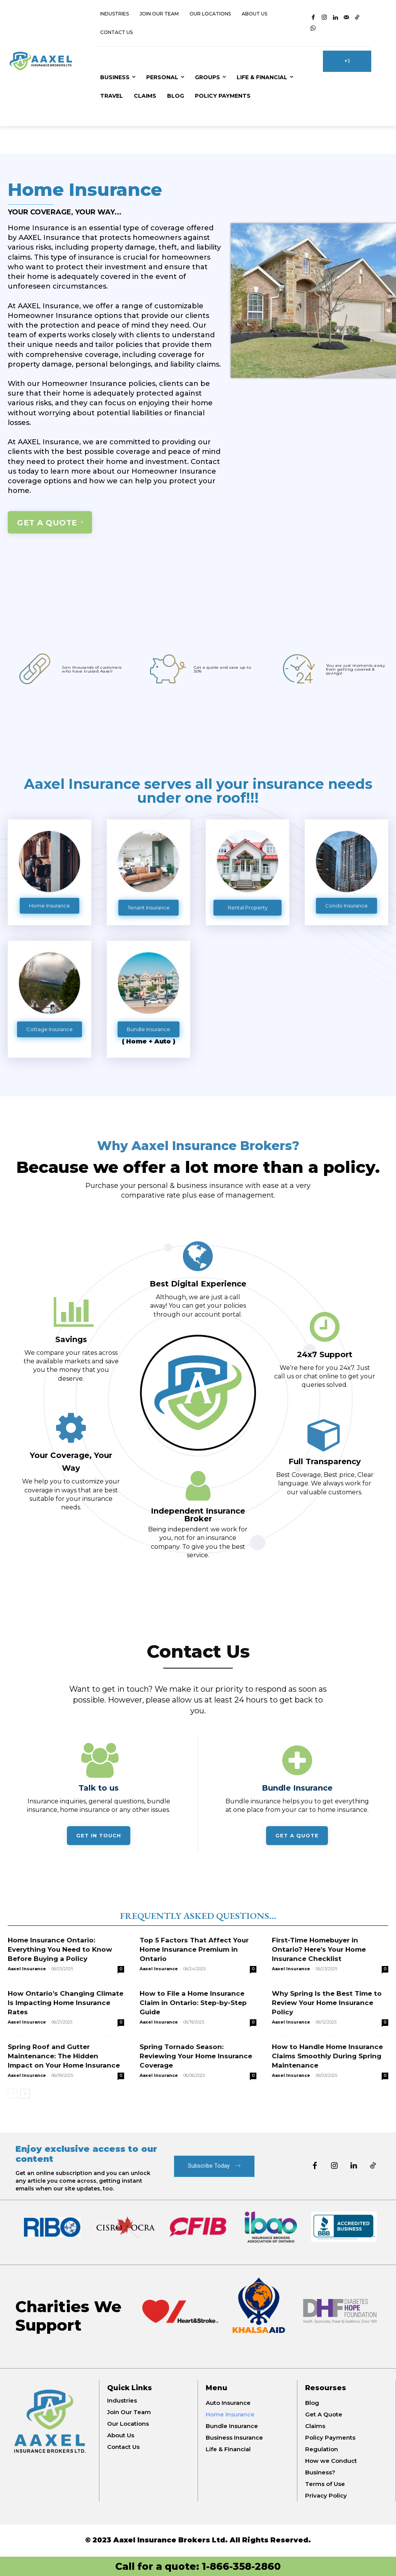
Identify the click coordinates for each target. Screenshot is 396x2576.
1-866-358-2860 (241, 2566)
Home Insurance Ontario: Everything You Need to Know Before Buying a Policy (60, 1949)
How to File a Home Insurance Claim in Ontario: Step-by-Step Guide (193, 2003)
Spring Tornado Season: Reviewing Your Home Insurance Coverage (196, 2056)
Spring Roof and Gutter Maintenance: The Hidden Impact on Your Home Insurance (64, 2056)
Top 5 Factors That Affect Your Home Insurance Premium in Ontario (194, 1949)
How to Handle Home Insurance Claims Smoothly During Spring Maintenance (327, 2056)
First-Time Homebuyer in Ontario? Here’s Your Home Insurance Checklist (319, 1949)
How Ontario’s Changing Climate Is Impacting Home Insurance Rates (65, 2003)
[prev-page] (12, 2094)
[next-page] (25, 2094)
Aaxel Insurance (27, 1968)
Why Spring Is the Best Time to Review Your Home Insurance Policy (327, 2003)
